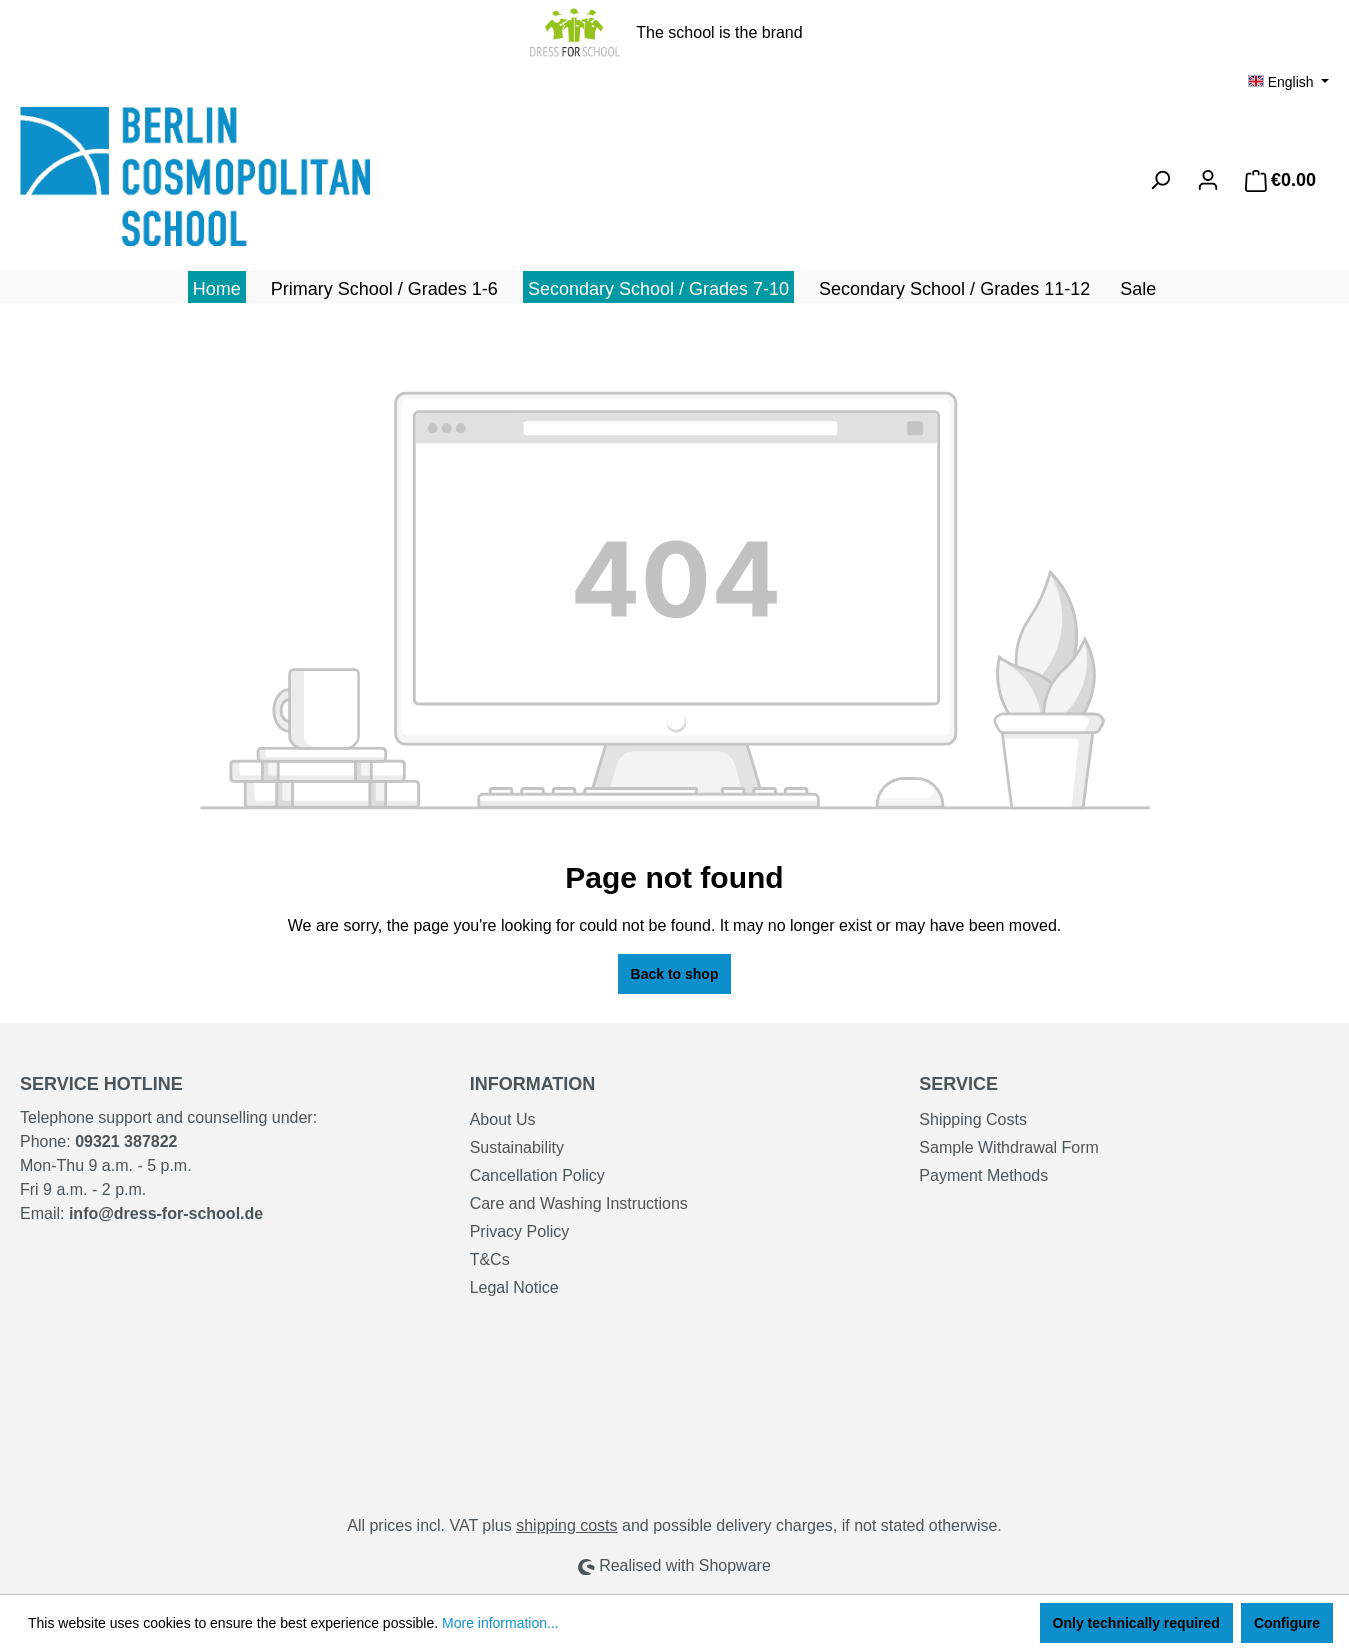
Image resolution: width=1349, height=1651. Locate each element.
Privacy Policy (520, 1231)
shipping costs (566, 1525)
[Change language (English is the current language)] (1288, 82)
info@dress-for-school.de (166, 1213)
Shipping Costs (973, 1119)
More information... (500, 1623)
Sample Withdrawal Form (1009, 1147)
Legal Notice (514, 1287)
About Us (503, 1119)
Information (533, 1084)
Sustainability (517, 1147)
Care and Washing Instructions (579, 1203)
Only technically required (1136, 1623)
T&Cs (490, 1259)
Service (958, 1084)
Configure (1287, 1623)
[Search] (1160, 180)
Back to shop (675, 974)
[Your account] (1208, 180)
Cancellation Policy (537, 1175)
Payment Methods (983, 1175)
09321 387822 (126, 1141)
